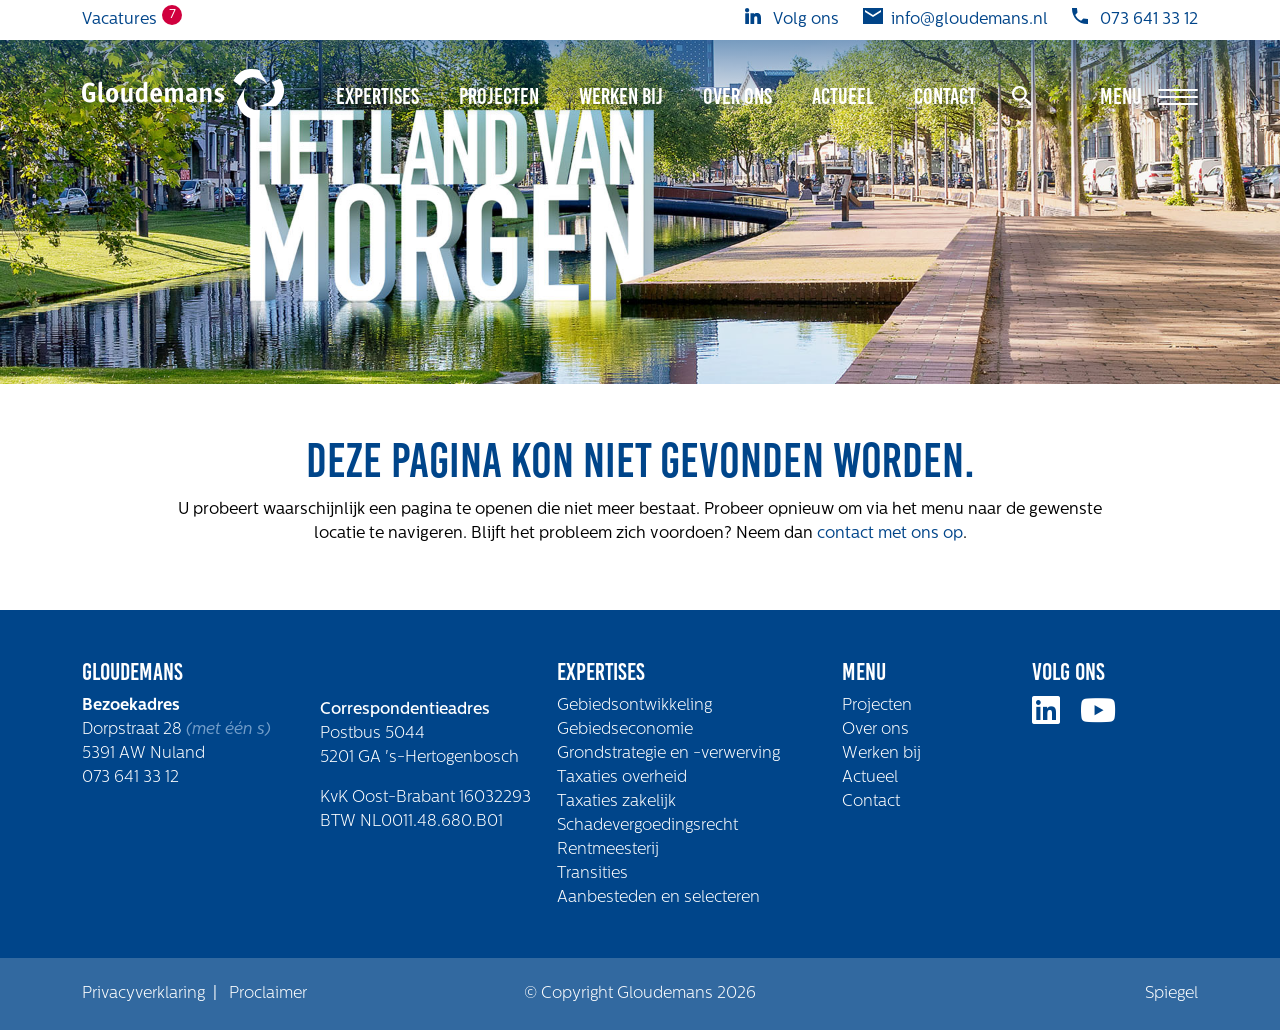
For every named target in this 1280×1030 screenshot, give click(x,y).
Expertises (377, 96)
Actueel (843, 96)
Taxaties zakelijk (616, 802)
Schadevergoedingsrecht (647, 826)
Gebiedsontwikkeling (634, 706)
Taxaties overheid (622, 778)
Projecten (499, 96)
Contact (945, 96)
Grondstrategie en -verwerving (668, 754)
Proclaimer (268, 994)
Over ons (737, 96)
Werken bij (621, 96)
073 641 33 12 (130, 778)
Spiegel (1171, 994)
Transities (592, 874)
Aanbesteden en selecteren (658, 898)
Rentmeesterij (608, 850)
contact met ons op (890, 534)
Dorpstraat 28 (134, 730)
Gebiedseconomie (625, 730)
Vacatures (119, 18)
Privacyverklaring (143, 994)
